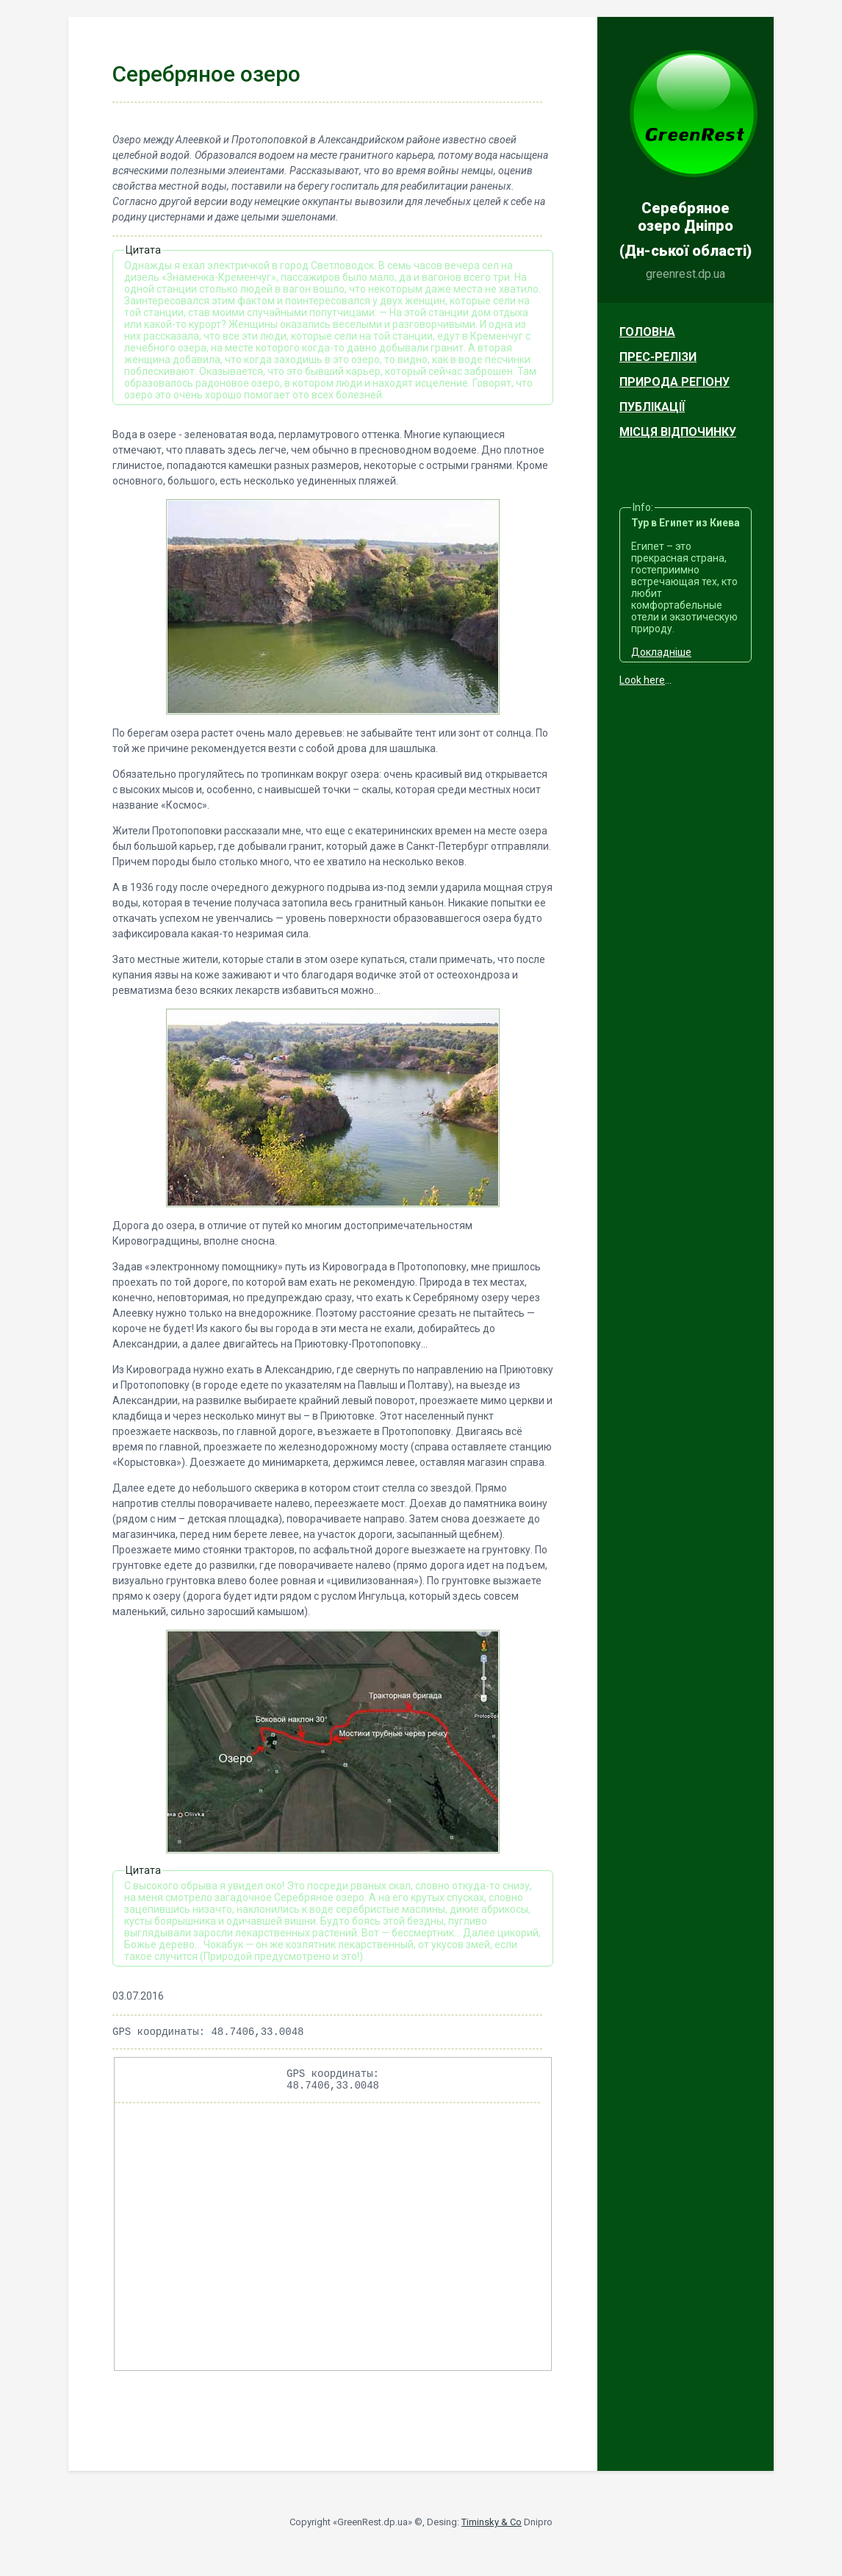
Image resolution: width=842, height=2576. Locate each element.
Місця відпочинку (677, 432)
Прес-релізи (658, 357)
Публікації (652, 407)
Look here (642, 680)
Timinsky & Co (491, 2528)
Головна (647, 332)
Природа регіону (674, 382)
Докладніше (661, 652)
